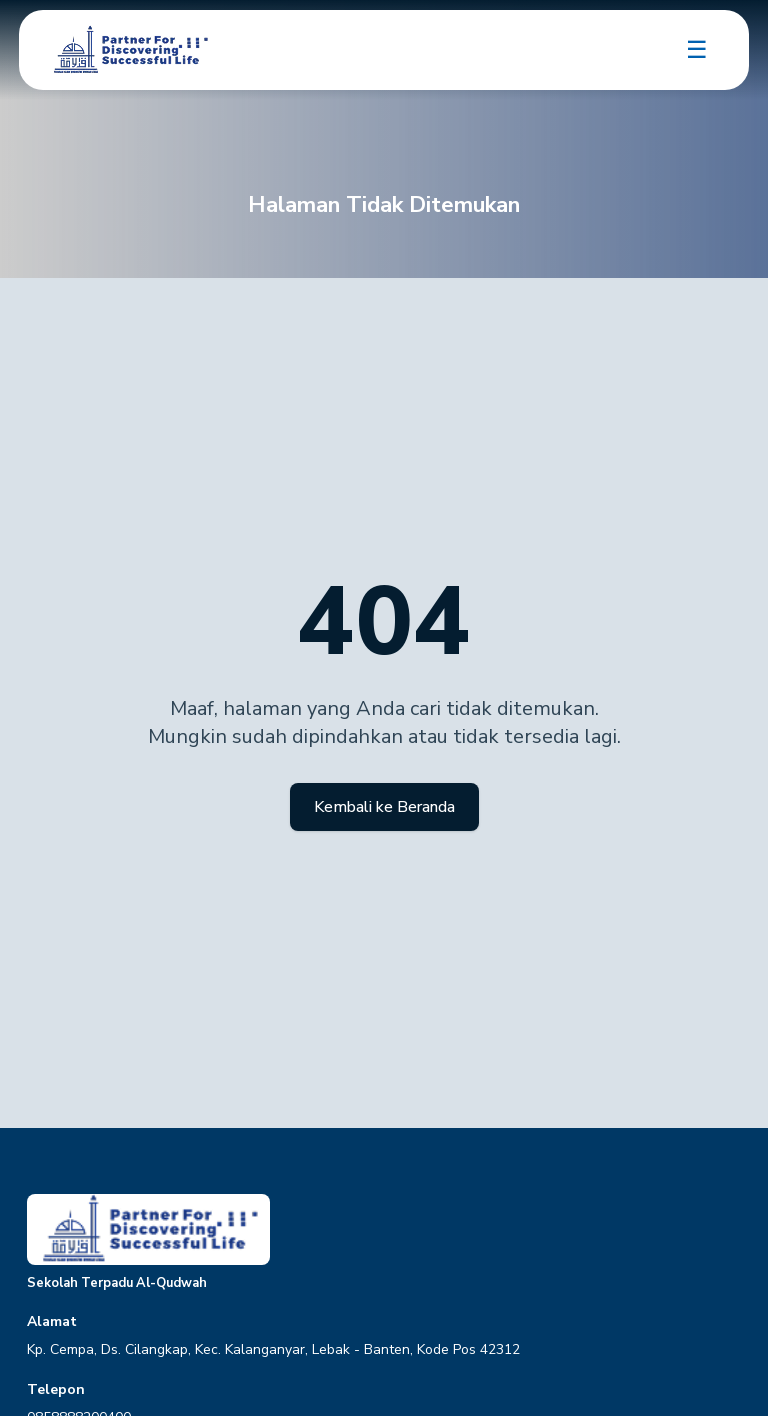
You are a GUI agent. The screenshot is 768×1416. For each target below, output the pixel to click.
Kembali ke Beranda (384, 807)
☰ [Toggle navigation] (697, 50)
